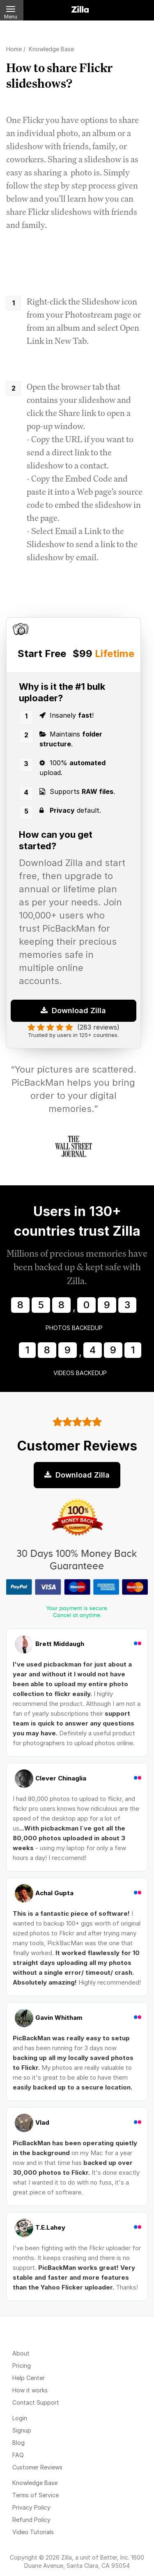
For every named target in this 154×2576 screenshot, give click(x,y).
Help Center (28, 2377)
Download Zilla (73, 1010)
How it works (30, 2390)
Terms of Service (35, 2495)
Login (19, 2418)
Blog (18, 2442)
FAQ (18, 2454)
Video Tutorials (33, 2531)
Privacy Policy (31, 2507)
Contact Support (35, 2402)
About (21, 2353)
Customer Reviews (37, 2467)
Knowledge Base (34, 2482)
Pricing (21, 2365)
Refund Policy (31, 2519)
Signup (21, 2430)
